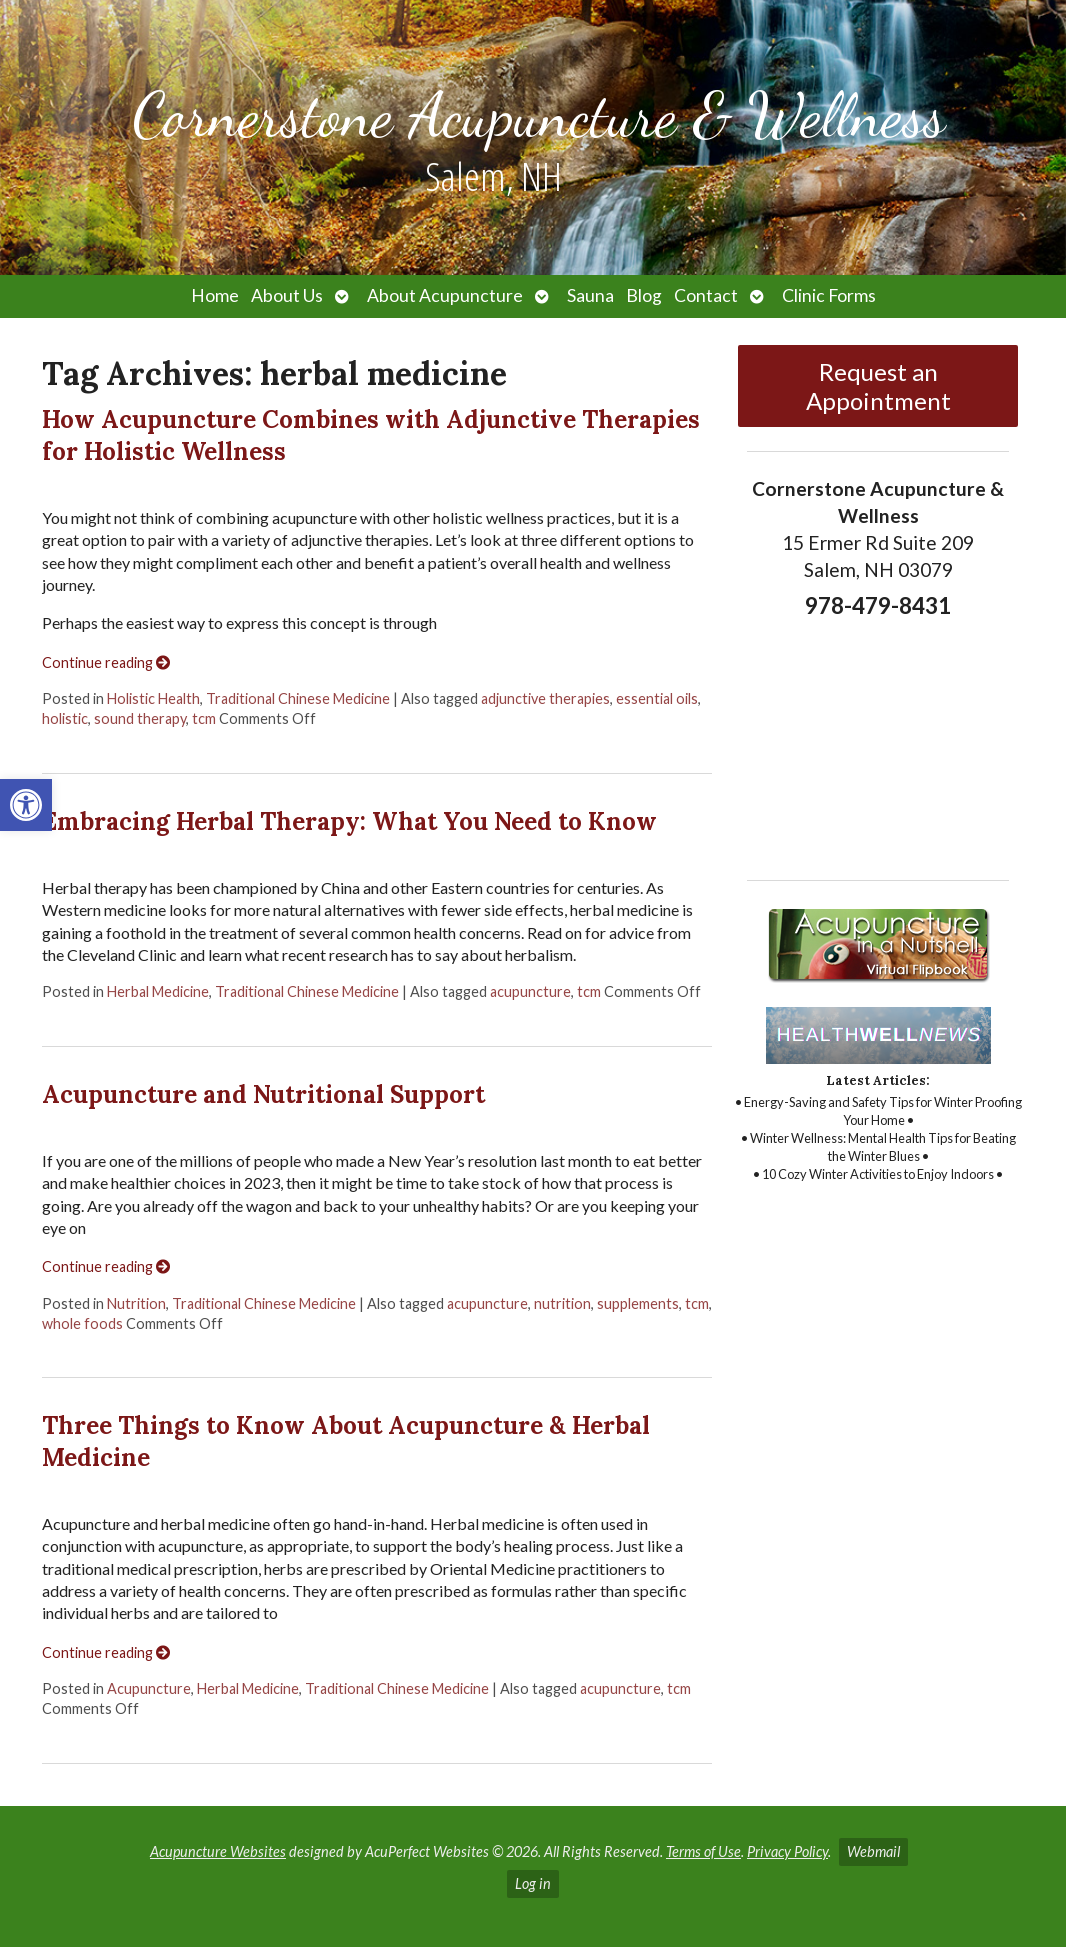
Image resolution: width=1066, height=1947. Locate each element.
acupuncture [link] (530, 991)
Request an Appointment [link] (878, 386)
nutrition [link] (562, 1303)
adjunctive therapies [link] (545, 698)
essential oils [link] (657, 698)
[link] (26, 805)
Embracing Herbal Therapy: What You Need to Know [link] (349, 821)
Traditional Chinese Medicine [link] (298, 698)
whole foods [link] (82, 1323)
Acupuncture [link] (149, 1688)
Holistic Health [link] (153, 698)
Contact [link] (706, 295)
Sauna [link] (590, 295)
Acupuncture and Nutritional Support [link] (263, 1094)
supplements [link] (638, 1303)
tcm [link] (204, 718)
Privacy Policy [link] (787, 1851)
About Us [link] (287, 295)
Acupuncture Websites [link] (218, 1851)
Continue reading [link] (106, 662)
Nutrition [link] (136, 1303)
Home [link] (215, 295)
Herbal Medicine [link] (158, 991)
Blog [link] (644, 295)
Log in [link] (533, 1883)
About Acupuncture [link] (445, 295)
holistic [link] (65, 718)
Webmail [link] (873, 1851)
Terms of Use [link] (703, 1851)
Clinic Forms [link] (829, 295)
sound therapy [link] (140, 718)
